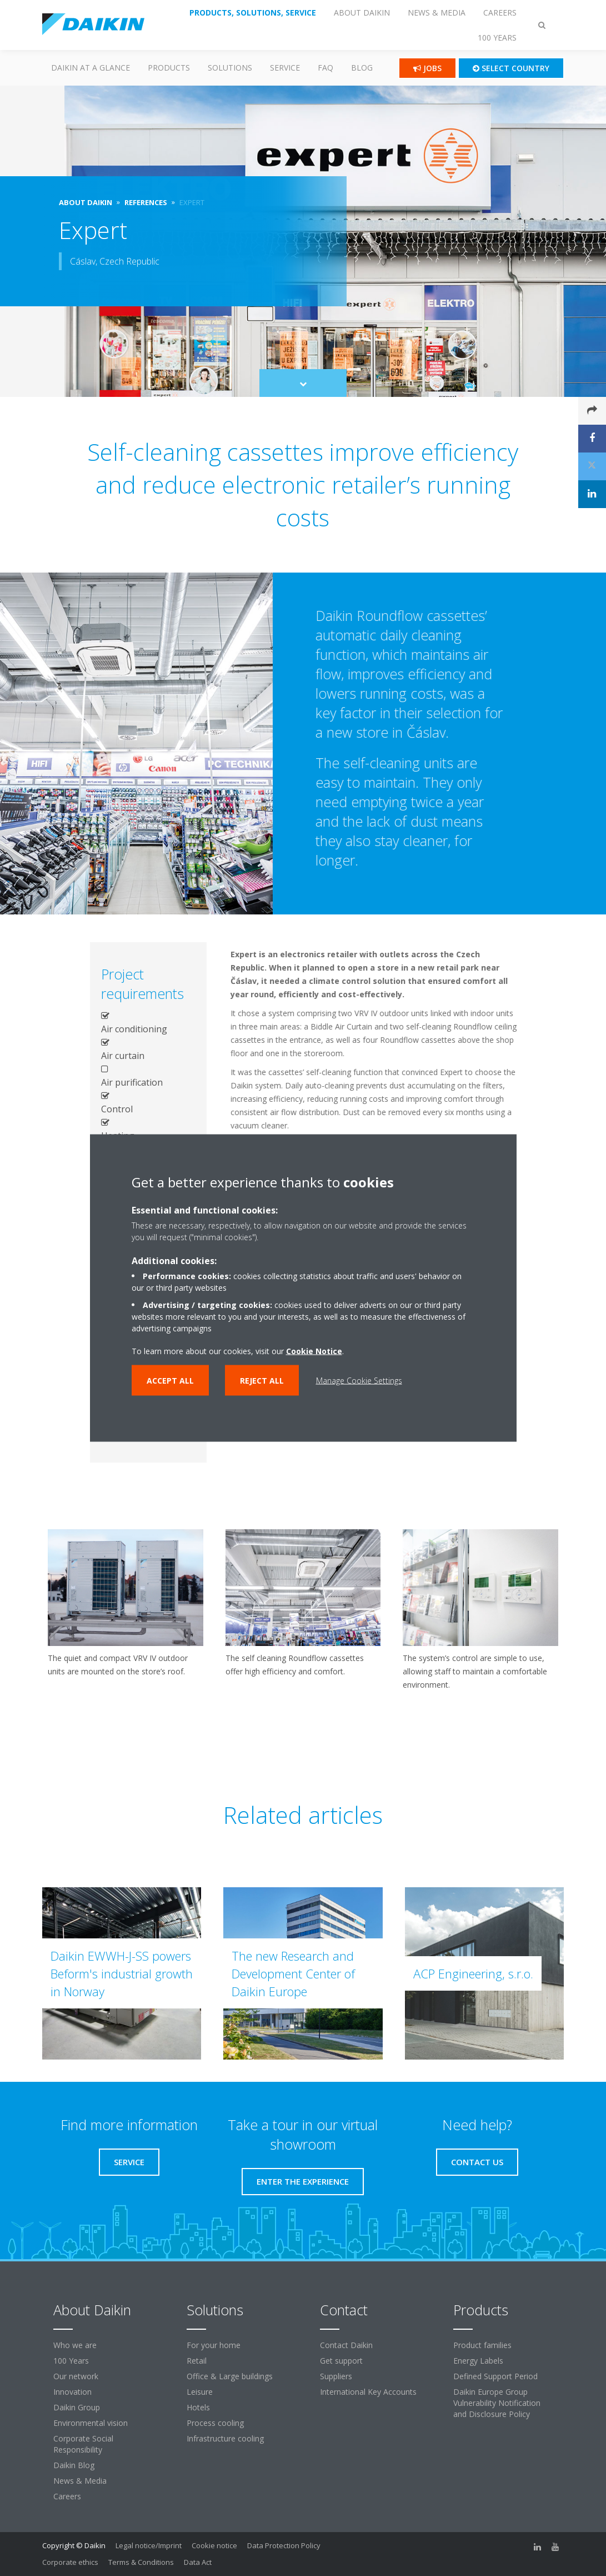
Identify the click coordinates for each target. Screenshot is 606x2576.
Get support (341, 2360)
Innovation (72, 2391)
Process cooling (215, 2423)
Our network (75, 2376)
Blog (362, 67)
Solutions (230, 67)
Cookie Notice (314, 1351)
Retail (197, 2360)
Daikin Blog (73, 2465)
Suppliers (336, 2376)
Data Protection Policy (283, 2545)
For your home (214, 2345)
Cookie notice (214, 2545)
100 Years (71, 2360)
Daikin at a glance (90, 67)
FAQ (325, 67)
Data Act (198, 2562)
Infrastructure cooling (225, 2438)
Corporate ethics (70, 2562)
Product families (482, 2345)
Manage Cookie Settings (359, 1380)
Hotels (198, 2407)
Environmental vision (90, 2423)
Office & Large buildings (230, 2376)
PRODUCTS (169, 67)
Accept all (170, 1380)
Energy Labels (478, 2360)
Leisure (200, 2391)
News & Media (80, 2480)
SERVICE (285, 67)
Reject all (262, 1380)
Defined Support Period (495, 2376)
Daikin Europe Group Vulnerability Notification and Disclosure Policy (496, 2402)
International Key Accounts (368, 2391)
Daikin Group (76, 2407)
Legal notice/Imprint (149, 2545)
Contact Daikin (346, 2345)
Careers (67, 2496)
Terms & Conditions (141, 2562)
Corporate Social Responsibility (83, 2444)
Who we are (75, 2345)
